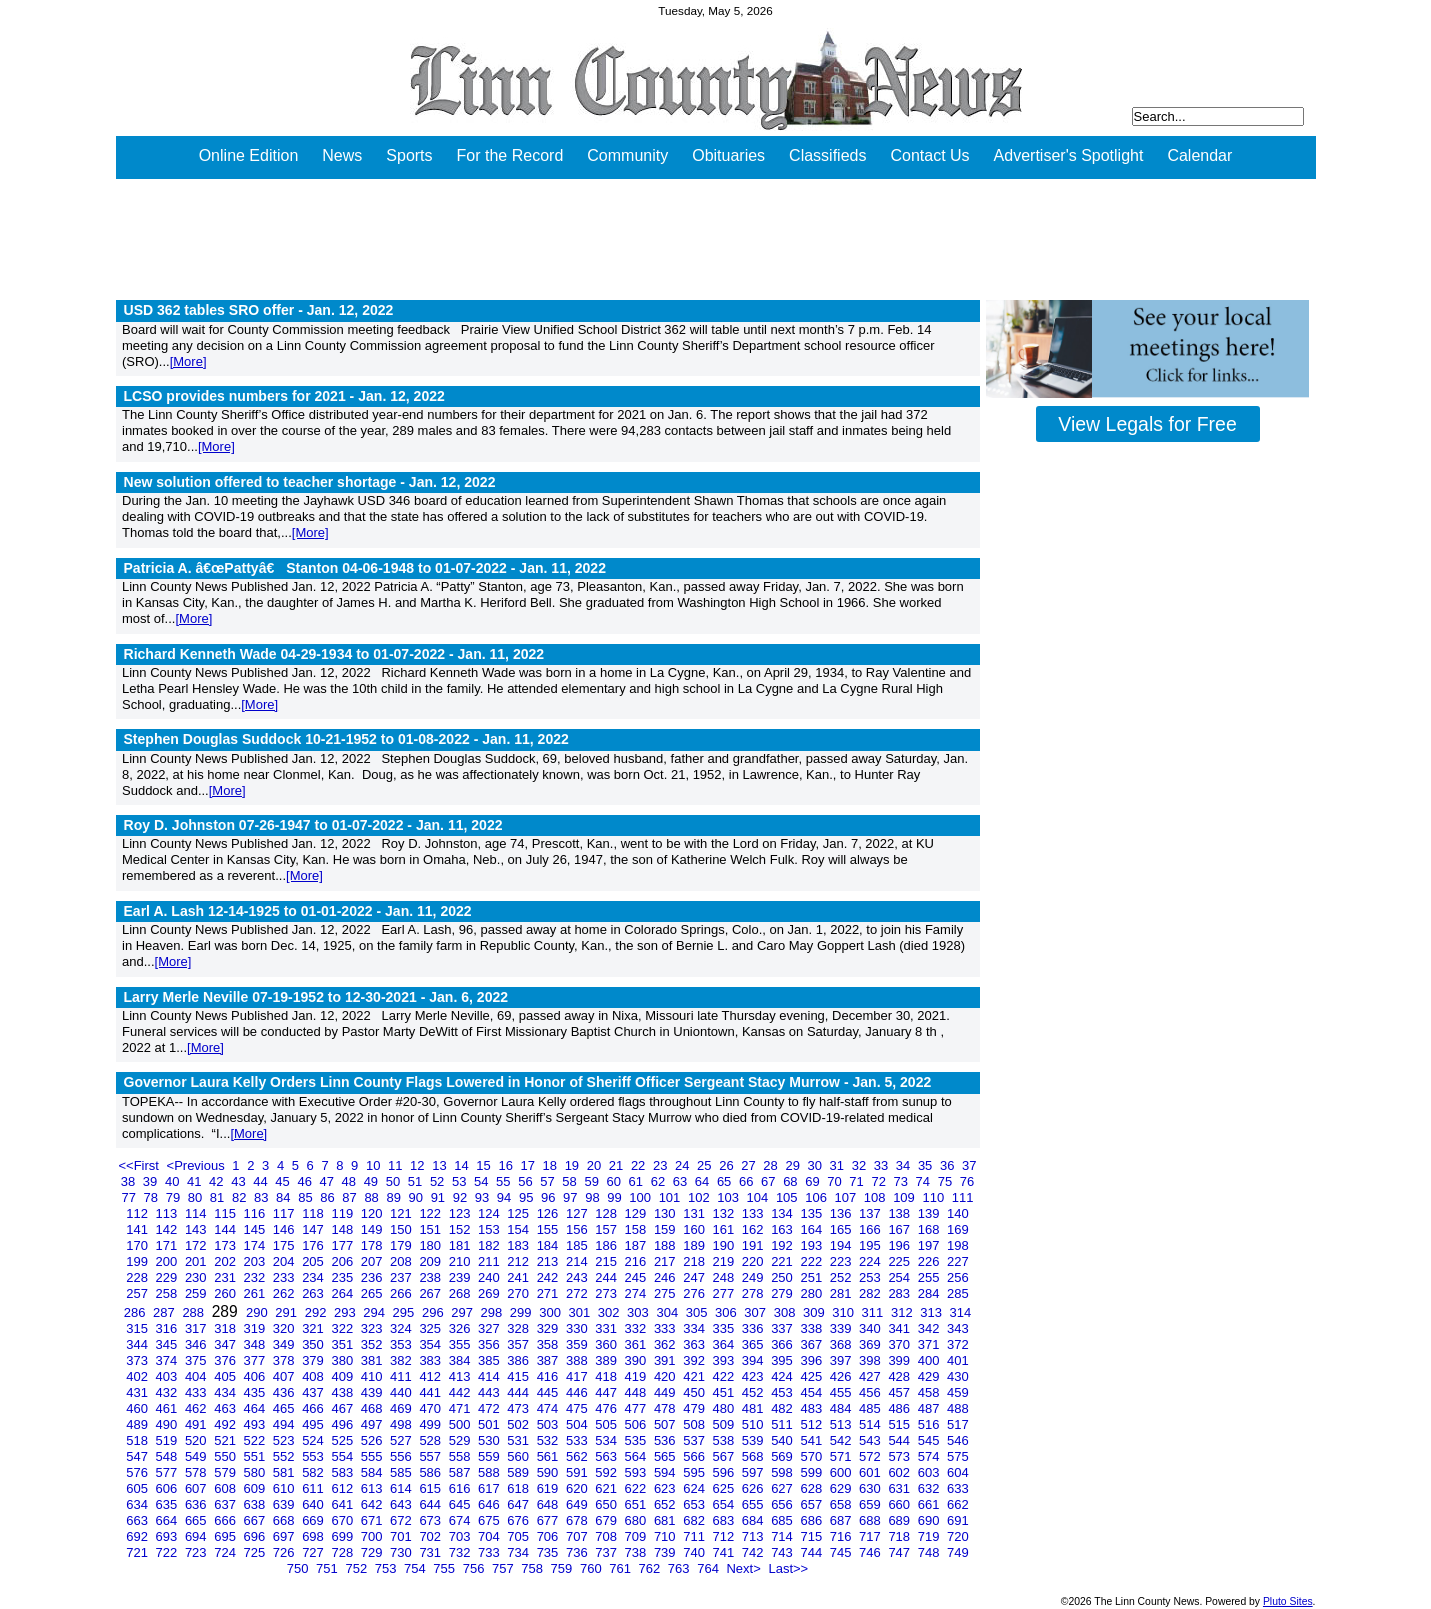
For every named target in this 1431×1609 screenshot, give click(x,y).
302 (610, 1312)
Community (627, 155)
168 (930, 1229)
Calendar (1199, 155)
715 (812, 1536)
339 (842, 1328)
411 (402, 1376)
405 (226, 1376)
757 (504, 1568)
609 (256, 1488)
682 (695, 1520)
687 (842, 1520)
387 (549, 1360)
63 (682, 1181)
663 (138, 1520)
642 (373, 1504)
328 (519, 1328)
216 (637, 1261)
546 (958, 1440)
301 (580, 1312)
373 (138, 1360)
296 (434, 1312)
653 (695, 1504)
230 (197, 1277)
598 (783, 1472)
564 (637, 1456)
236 (373, 1277)
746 (871, 1552)
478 (666, 1408)
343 (958, 1328)
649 (578, 1504)
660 (900, 1504)
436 (285, 1392)
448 (637, 1392)
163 (783, 1229)
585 (402, 1472)
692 (138, 1536)
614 (402, 1488)
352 (373, 1344)
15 (485, 1165)
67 (770, 1181)
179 (402, 1245)
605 (138, 1488)
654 (725, 1504)
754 (416, 1568)
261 (256, 1293)
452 (754, 1392)
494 (285, 1424)
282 (871, 1293)
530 (490, 1440)
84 (285, 1197)
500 (461, 1424)
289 (227, 1311)
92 (462, 1197)
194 (842, 1245)
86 (329, 1197)
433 (197, 1392)
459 (958, 1392)
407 (285, 1376)
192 (783, 1245)
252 (842, 1277)
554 (343, 1456)
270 (519, 1293)
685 (783, 1520)
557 (431, 1456)
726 (285, 1552)
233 (285, 1277)
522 (256, 1440)
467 (343, 1408)
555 (373, 1456)
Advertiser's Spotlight (1069, 155)
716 (842, 1536)
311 (874, 1312)
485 (871, 1408)
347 (226, 1344)
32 (861, 1165)
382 (402, 1360)
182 (490, 1245)
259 (197, 1293)
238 (431, 1277)
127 (578, 1213)
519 (168, 1440)
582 (314, 1472)
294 (375, 1312)
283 (900, 1293)
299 (522, 1312)
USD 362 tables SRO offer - (259, 310)
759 (563, 1568)
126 (549, 1213)
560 (519, 1456)
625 (725, 1488)
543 (871, 1440)
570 (812, 1456)
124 (490, 1213)
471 (461, 1408)
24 (684, 1165)
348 (256, 1344)
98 (594, 1197)
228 (138, 1277)
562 (578, 1456)
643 (402, 1504)
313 (932, 1312)
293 (346, 1312)
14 (463, 1165)
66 (748, 1181)
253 (871, 1277)
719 (930, 1536)
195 (871, 1245)
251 (812, 1277)
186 (607, 1245)
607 (197, 1488)
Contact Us (929, 155)
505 (607, 1424)
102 (700, 1197)
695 (226, 1536)
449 (666, 1392)
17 (529, 1165)
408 (314, 1376)
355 (461, 1344)
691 (958, 1520)
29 (794, 1165)
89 (395, 1197)
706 (549, 1536)
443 (490, 1392)
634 (138, 1504)
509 (725, 1424)
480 (725, 1408)
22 (640, 1165)
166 (871, 1229)
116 (256, 1213)
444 (519, 1392)
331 (607, 1328)
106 (817, 1197)
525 (343, 1440)
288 (194, 1312)
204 (285, 1261)
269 (490, 1293)
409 (343, 1376)
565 (666, 1456)
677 (549, 1520)
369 (871, 1344)
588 (490, 1472)
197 (930, 1245)
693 (168, 1536)
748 (930, 1552)
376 (226, 1360)
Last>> (788, 1568)
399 (900, 1360)
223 (842, 1261)
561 (549, 1456)
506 (637, 1424)
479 (695, 1408)
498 (402, 1424)
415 (519, 1376)
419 (637, 1376)
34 (905, 1165)
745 (842, 1552)
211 (490, 1261)
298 (493, 1312)
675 (490, 1520)
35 (927, 1165)
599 (812, 1472)
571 (842, 1456)
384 (461, 1360)
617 (490, 1488)
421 (695, 1376)
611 (314, 1488)
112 (138, 1213)
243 (578, 1277)
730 (402, 1552)
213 (549, 1261)
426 (842, 1376)
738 (637, 1552)
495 (314, 1424)
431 (138, 1392)
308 (786, 1312)
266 (402, 1293)
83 (263, 1197)
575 (958, 1456)
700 (373, 1536)
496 (343, 1424)
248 (725, 1277)
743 (783, 1552)
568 (754, 1456)
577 (168, 1472)
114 (197, 1213)
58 (571, 1181)
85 (307, 1197)
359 (578, 1344)
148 (343, 1229)
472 (490, 1408)
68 (792, 1181)
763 (680, 1568)
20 (596, 1165)
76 (967, 1181)
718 (900, 1536)
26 (728, 1165)
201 (197, 1261)
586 (431, 1472)
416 (549, 1376)
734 (519, 1552)
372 (958, 1344)
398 (871, 1360)
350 (314, 1344)
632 (930, 1488)
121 (402, 1213)
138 (900, 1213)
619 (549, 1488)
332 (637, 1328)
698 (314, 1536)
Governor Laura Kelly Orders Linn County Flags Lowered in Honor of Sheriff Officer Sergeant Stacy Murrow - (528, 1082)
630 (871, 1488)
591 (578, 1472)
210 (461, 1261)
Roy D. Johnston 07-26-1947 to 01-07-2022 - (313, 825)
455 (842, 1392)
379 (314, 1360)
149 (373, 1229)
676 (519, 1520)
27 (750, 1165)
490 (168, 1424)
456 (871, 1392)
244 (607, 1277)
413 (461, 1376)
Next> (745, 1568)
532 (549, 1440)
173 (226, 1245)
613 (373, 1488)
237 (402, 1277)
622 (637, 1488)
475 (578, 1408)
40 (174, 1181)
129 (637, 1213)
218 (695, 1261)
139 (930, 1213)
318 (226, 1328)
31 (839, 1165)
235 (343, 1277)
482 (783, 1408)
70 (836, 1181)
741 (725, 1552)
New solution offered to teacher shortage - (310, 482)
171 (168, 1245)
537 (695, 1440)
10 (375, 1165)
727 (314, 1552)
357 (519, 1344)
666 (226, 1520)
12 (419, 1165)
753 (387, 1568)
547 (138, 1456)
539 (754, 1440)
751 (328, 1568)
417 (578, 1376)
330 (578, 1328)
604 (958, 1472)
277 (725, 1293)
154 (519, 1229)
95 (528, 1197)
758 (533, 1568)
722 (168, 1552)
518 (138, 1440)
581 (285, 1472)
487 (930, 1408)
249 (754, 1277)
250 (783, 1277)
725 (256, 1552)
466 (314, 1408)
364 (725, 1344)
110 (934, 1197)
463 (226, 1408)
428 (900, 1376)
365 (754, 1344)
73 (903, 1181)
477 (637, 1408)
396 (812, 1360)
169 (958, 1229)
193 (812, 1245)
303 (639, 1312)
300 (551, 1312)
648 (549, 1504)
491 (197, 1424)
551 (256, 1456)
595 (695, 1472)
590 (549, 1472)
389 (607, 1360)
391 (666, 1360)
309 (815, 1312)
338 (812, 1328)
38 (130, 1181)
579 (226, 1472)
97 (572, 1197)
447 (607, 1392)
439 (373, 1392)
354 (431, 1344)
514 (871, 1424)
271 (549, 1293)
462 (197, 1408)
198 (958, 1245)
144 (226, 1229)
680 (637, 1520)
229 (168, 1277)
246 (666, 1277)
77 (131, 1197)
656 (783, 1504)
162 (754, 1229)
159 (666, 1229)
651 (637, 1504)
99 (616, 1197)
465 (285, 1408)
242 (549, 1277)
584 (373, 1472)
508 (695, 1424)
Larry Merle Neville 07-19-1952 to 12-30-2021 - (316, 997)
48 (351, 1181)
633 (958, 1488)
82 (241, 1197)
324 (402, 1328)
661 (930, 1504)
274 (637, 1293)
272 (578, 1293)
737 (607, 1552)
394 (754, 1360)
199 (138, 1261)
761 (621, 1568)
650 (607, 1504)
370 (900, 1344)
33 (883, 1165)
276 (695, 1293)
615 (431, 1488)
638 (256, 1504)
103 (729, 1197)
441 (431, 1392)
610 (285, 1488)
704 (490, 1536)
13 (441, 1165)
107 (847, 1197)
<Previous (198, 1165)
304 (668, 1312)
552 (285, 1456)
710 (666, 1536)
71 (858, 1181)
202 (226, 1261)
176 (314, 1245)
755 (445, 1568)
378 (285, 1360)
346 (197, 1344)
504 (578, 1424)
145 (256, 1229)
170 (138, 1245)
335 (725, 1328)
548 (168, 1456)
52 (439, 1181)
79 (175, 1197)
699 (343, 1536)
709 (637, 1536)
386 (519, 1360)
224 (871, 1261)
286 (136, 1312)
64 (704, 1181)
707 (578, 1536)
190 (725, 1245)
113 (168, 1213)
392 (695, 1360)
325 (431, 1328)
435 (256, 1392)
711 (695, 1536)
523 (285, 1440)
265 (373, 1293)
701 (402, 1536)
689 (900, 1520)
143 (197, 1229)
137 (871, 1213)
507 (666, 1424)
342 (930, 1328)
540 (783, 1440)
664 (168, 1520)
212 (519, 1261)
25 (706, 1165)
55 (505, 1181)
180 (431, 1245)
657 (812, 1504)
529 (461, 1440)
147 (314, 1229)
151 (431, 1229)
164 (812, 1229)
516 (930, 1424)
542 (842, 1440)
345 (168, 1344)
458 (930, 1392)
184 (549, 1245)
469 (402, 1408)
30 (817, 1165)
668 (285, 1520)
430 (958, 1376)
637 (226, 1504)
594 (666, 1472)
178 (373, 1245)
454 (812, 1392)
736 (578, 1552)
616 (461, 1488)
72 (880, 1181)
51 (417, 1181)
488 (958, 1408)
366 (783, 1344)
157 (607, 1229)
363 (695, 1344)
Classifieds (827, 155)
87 (351, 1197)
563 (607, 1456)
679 (607, 1520)
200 (168, 1261)
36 (949, 1165)
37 (969, 1165)
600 (842, 1472)
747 (900, 1552)
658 (842, 1504)
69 (814, 1181)
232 (256, 1277)
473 (519, 1408)
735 (549, 1552)
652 (666, 1504)
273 (607, 1293)
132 (725, 1213)
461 (168, 1408)
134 (783, 1213)
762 (651, 1568)
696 (256, 1536)
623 (666, 1488)
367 (812, 1344)
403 (168, 1376)
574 (930, 1456)
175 (285, 1245)
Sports (409, 155)
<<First (140, 1165)
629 (842, 1488)
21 (618, 1165)
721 (138, 1552)
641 (343, 1504)
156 (578, 1229)
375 (197, 1360)
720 (958, 1536)
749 (958, 1552)
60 (616, 1181)
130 (666, 1213)
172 (197, 1245)
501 (490, 1424)
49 (373, 1181)
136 (842, 1213)
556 (402, 1456)
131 (695, 1213)
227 (958, 1261)
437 (314, 1392)
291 (287, 1312)
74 (925, 1181)
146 (285, 1229)
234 (314, 1277)
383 (431, 1360)
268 (461, 1293)
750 (299, 1568)
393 (725, 1360)
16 (507, 1165)
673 (431, 1520)
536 (666, 1440)
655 (754, 1504)
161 (725, 1229)
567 (725, 1456)
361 (637, 1344)
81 (219, 1197)
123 (461, 1213)
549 (197, 1456)
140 (958, 1213)
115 (226, 1213)
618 (519, 1488)
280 (812, 1293)
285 (958, 1293)
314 (961, 1312)
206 (343, 1261)
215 (607, 1261)
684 (754, 1520)
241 (519, 1277)
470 (431, 1408)
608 (226, 1488)
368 (842, 1344)
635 (168, 1504)
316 (168, 1328)
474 (549, 1408)
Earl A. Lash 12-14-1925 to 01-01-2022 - (298, 911)
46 (306, 1181)
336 (754, 1328)
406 (256, 1376)
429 (930, 1376)
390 (637, 1360)
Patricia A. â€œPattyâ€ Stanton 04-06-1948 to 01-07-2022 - (365, 568)
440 (402, 1392)
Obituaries (728, 155)
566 (695, 1456)
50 (395, 1181)
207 (373, 1261)
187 (637, 1245)
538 (725, 1440)
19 (574, 1165)
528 (431, 1440)
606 (168, 1488)
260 (226, 1293)
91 (440, 1197)
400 (930, 1360)
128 (607, 1213)
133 (754, 1213)
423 (754, 1376)
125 (519, 1213)
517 (958, 1424)
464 (256, 1408)
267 (431, 1293)
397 (842, 1360)
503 (549, 1424)
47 (328, 1181)
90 (418, 1197)
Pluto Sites (1288, 1601)
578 (197, 1472)
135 (812, 1213)
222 (812, 1261)
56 (527, 1181)
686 (812, 1520)
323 (373, 1328)
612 (343, 1488)
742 (754, 1552)
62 (660, 1181)
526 (373, 1440)
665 (197, 1520)
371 (930, 1344)
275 (666, 1293)
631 (900, 1488)
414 (490, 1376)
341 (900, 1328)
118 (314, 1213)
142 (168, 1229)
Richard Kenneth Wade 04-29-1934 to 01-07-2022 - (334, 654)
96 (550, 1197)
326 (461, 1328)
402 (138, 1376)
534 (607, 1440)
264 (343, 1293)
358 (549, 1344)
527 (402, 1440)
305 (698, 1312)
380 (343, 1360)
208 (402, 1261)
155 (549, 1229)
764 (709, 1568)
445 (549, 1392)
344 (138, 1344)
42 (218, 1181)
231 (226, 1277)
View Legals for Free (1147, 424)
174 (256, 1245)
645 (461, 1504)
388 (578, 1360)
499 (431, 1424)
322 (343, 1328)
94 (506, 1197)
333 (666, 1328)
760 (592, 1568)
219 (725, 1261)
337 (783, 1328)
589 (519, 1472)
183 (519, 1245)
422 (725, 1376)
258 (168, 1293)
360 (607, 1344)
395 (783, 1360)
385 (490, 1360)
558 (461, 1456)
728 (343, 1552)
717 (871, 1536)
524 (314, 1440)
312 (903, 1312)
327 (490, 1328)
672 (402, 1520)
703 (461, 1536)
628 (812, 1488)
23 (662, 1165)
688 (871, 1520)
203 (256, 1261)
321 (314, 1328)
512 (812, 1424)
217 (666, 1261)
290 (258, 1312)
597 (754, 1472)
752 (357, 1568)
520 (197, 1440)
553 (314, 1456)
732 (461, 1552)
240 (490, 1277)
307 (756, 1312)
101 (671, 1197)
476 (607, 1408)
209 (431, 1261)
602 (900, 1472)
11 (397, 1165)
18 (552, 1165)
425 (812, 1376)
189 (695, 1245)
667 (256, 1520)
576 (138, 1472)
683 (725, 1520)
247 (695, 1277)
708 (607, 1536)
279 (783, 1293)
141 (138, 1229)
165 (842, 1229)
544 (900, 1440)
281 (842, 1293)
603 (930, 1472)
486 (900, 1408)
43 (240, 1181)
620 (578, 1488)
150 (402, 1229)
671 (373, 1520)
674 (461, 1520)
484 (842, 1408)
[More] (188, 361)
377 (256, 1360)
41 (196, 1181)
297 (463, 1312)
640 (314, 1504)
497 (373, 1424)
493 (256, 1424)
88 (373, 1197)
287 (165, 1312)
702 (431, 1536)
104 (759, 1197)
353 (402, 1344)
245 (637, 1277)
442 (461, 1392)
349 (285, 1344)
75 (947, 1181)
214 (578, 1261)
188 (666, 1245)
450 (695, 1392)
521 (226, 1440)
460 (138, 1408)
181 (461, 1245)
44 (262, 1181)
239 (461, 1277)
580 (256, 1472)
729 (373, 1552)
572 (871, 1456)
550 (226, 1456)
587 (461, 1472)
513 (842, 1424)
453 (783, 1392)
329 (549, 1328)
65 (726, 1181)
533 (578, 1440)
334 (695, 1328)
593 (637, 1472)
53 (461, 1181)
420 (666, 1376)
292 (317, 1312)
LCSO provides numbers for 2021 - (284, 396)
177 (343, 1245)
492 (226, 1424)
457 (900, 1392)
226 (930, 1261)
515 (900, 1424)
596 (725, 1472)
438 (343, 1392)
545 (930, 1440)
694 (197, 1536)
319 (256, 1328)
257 (138, 1293)
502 (519, 1424)
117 (285, 1213)
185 (578, 1245)
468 (373, 1408)
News (342, 155)
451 (725, 1392)
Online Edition (249, 155)
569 (783, 1456)
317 (197, 1328)
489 (138, 1424)
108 (876, 1197)
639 (285, 1504)
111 (963, 1197)
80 (197, 1197)
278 (754, 1293)
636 (197, 1504)
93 (484, 1197)
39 (152, 1181)
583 (343, 1472)
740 (695, 1552)
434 (226, 1392)
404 (197, 1376)
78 (153, 1197)
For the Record (510, 155)
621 (607, 1488)
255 (930, 1277)
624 (695, 1488)
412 (431, 1376)
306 (727, 1312)
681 (666, 1520)
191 (754, 1245)
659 (871, 1504)
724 (226, 1552)
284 (930, 1293)
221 (783, 1261)
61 (638, 1181)
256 (958, 1277)
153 (490, 1229)
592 (607, 1472)
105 (788, 1197)
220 (754, 1261)
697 (285, 1536)
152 (461, 1229)
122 (431, 1213)
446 (578, 1392)
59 (593, 1181)
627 (783, 1488)
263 (314, 1293)
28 (772, 1165)
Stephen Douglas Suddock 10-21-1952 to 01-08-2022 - (346, 739)
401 (958, 1360)
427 (871, 1376)
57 (549, 1181)
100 (641, 1197)
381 (373, 1360)
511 (783, 1424)
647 (519, 1504)
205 (314, 1261)
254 (900, 1277)
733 (490, 1552)
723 (197, 1552)
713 (754, 1536)
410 (373, 1376)
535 (637, 1440)
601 (871, 1472)
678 (578, 1520)
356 (490, 1344)
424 (783, 1376)
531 (519, 1440)
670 (343, 1520)
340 (871, 1328)
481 (754, 1408)
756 (475, 1568)
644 (431, 1504)
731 (431, 1552)
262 (285, 1293)
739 (666, 1552)
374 (168, 1360)
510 (754, 1424)
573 (900, 1456)
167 (900, 1229)
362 (666, 1344)
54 (483, 1181)
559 (490, 1456)
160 (695, 1229)
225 (900, 1261)
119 (343, 1213)
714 (783, 1536)
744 (812, 1552)
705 (519, 1536)
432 (168, 1392)
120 (373, 1213)
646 (490, 1504)
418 (607, 1376)
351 (343, 1344)
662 (958, 1504)
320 (285, 1328)
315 (138, 1328)
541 (812, 1440)
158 (637, 1229)
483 (812, 1408)
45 (284, 1181)
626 (754, 1488)
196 (900, 1245)
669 (314, 1520)
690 (930, 1520)
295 (405, 1312)
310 (844, 1312)
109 (905, 1197)
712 (725, 1536)
